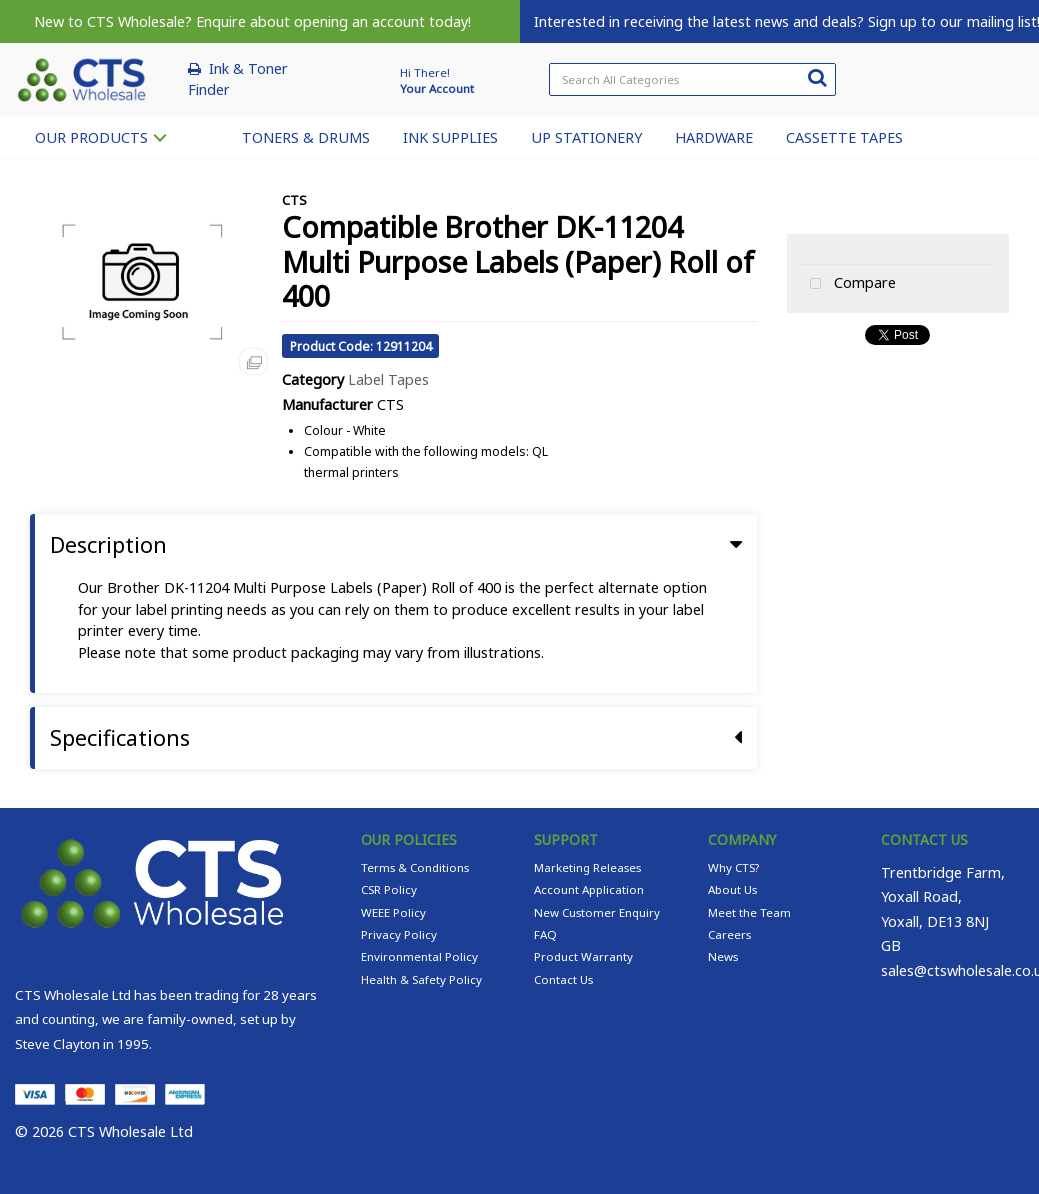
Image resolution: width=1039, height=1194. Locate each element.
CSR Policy (389, 889)
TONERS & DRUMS (306, 137)
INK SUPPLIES (450, 137)
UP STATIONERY (586, 137)
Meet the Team (749, 912)
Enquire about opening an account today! (333, 21)
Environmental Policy (419, 956)
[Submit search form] (817, 77)
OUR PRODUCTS (91, 137)
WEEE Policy (393, 912)
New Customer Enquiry (597, 912)
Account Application (589, 889)
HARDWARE (714, 137)
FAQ (545, 934)
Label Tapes (388, 379)
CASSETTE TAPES (844, 137)
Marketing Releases (587, 867)
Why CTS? (733, 867)
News (723, 956)
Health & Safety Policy (421, 979)
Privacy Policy (399, 934)
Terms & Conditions (415, 867)
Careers (729, 934)
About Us (732, 889)
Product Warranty (583, 956)
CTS (294, 200)
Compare (848, 284)
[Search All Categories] (692, 79)
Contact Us (563, 979)
